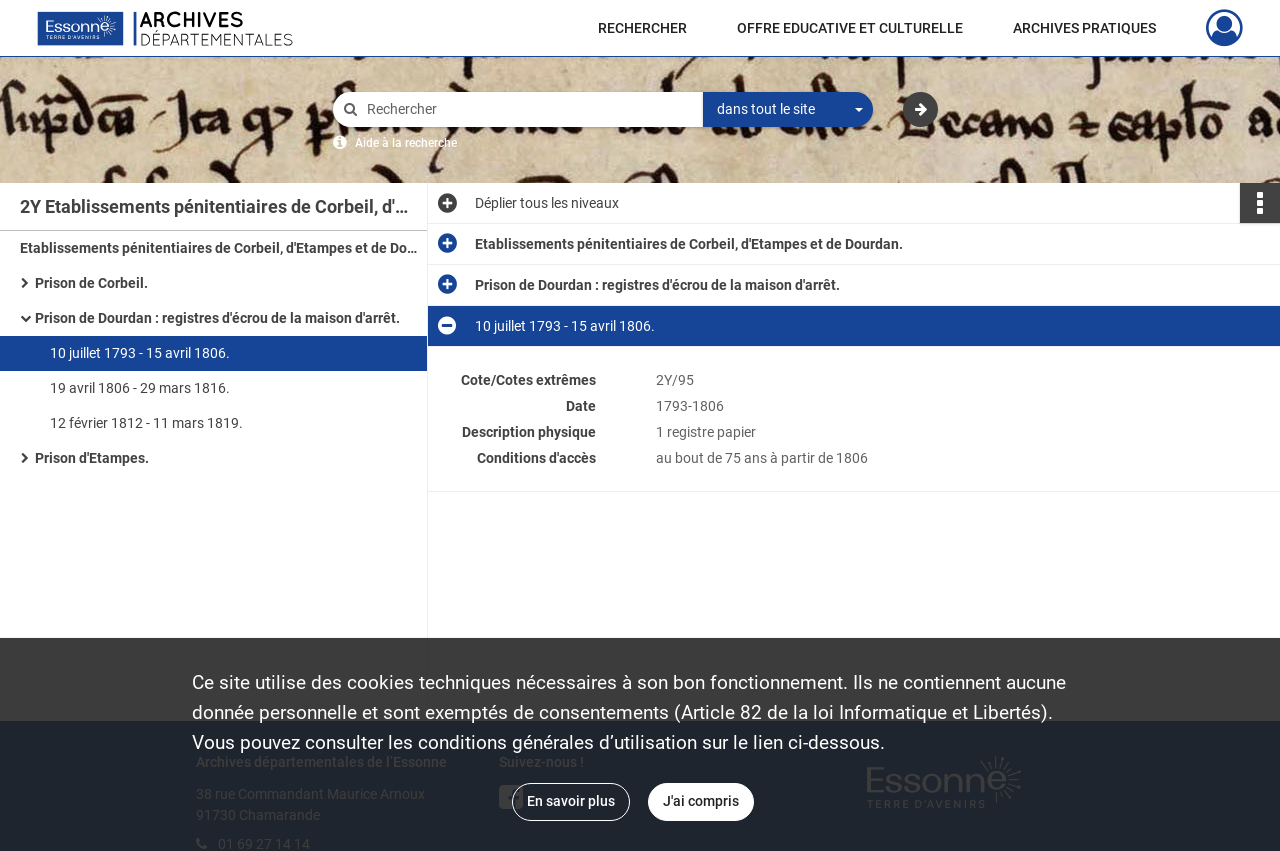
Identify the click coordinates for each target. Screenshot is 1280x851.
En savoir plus (571, 801)
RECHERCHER (642, 28)
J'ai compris (701, 801)
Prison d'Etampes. (92, 458)
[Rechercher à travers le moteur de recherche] (528, 109)
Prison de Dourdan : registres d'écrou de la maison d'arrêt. (217, 318)
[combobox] (788, 110)
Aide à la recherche (406, 143)
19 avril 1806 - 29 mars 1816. (140, 388)
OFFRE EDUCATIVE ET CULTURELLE (850, 28)
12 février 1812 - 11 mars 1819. (146, 423)
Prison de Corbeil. (91, 283)
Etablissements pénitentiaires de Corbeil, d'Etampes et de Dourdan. (220, 248)
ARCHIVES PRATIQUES (1084, 28)
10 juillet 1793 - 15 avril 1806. (140, 353)
